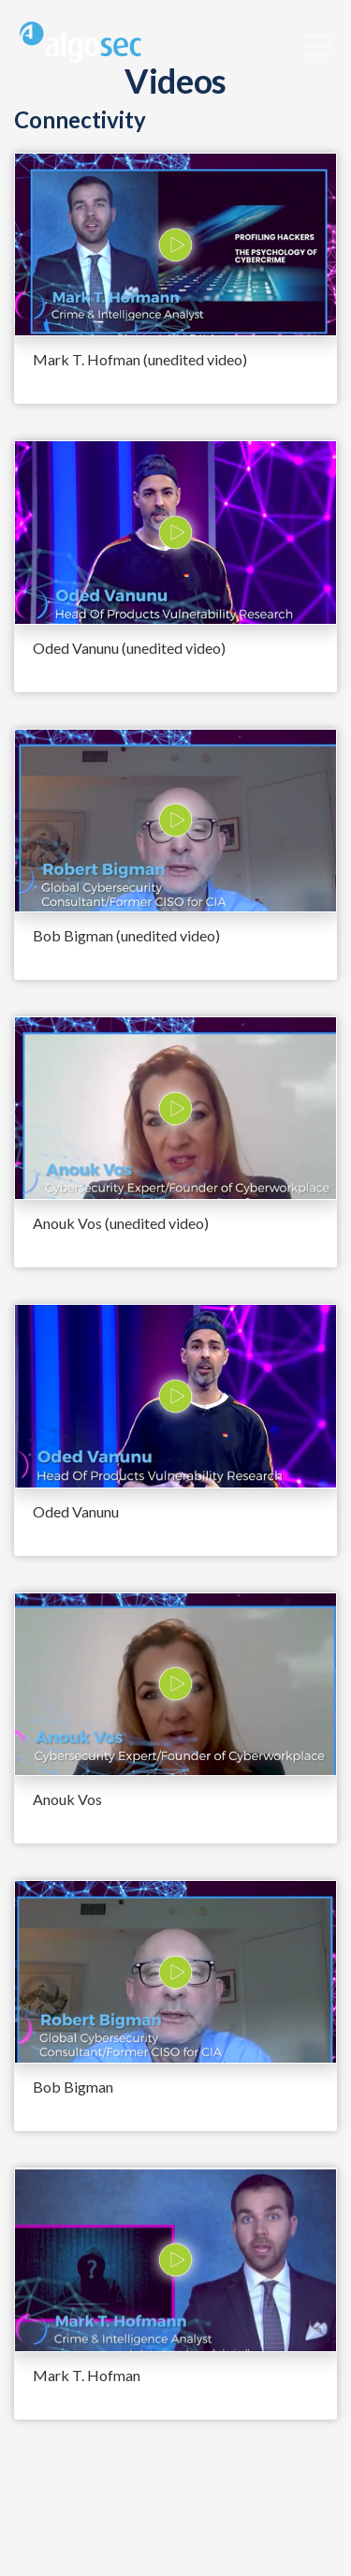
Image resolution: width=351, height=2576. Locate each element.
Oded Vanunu (76, 1511)
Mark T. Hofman (86, 2375)
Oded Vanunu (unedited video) (129, 648)
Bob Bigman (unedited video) (126, 935)
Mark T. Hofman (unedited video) (140, 359)
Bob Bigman (73, 2086)
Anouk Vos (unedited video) (121, 1223)
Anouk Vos (67, 1799)
